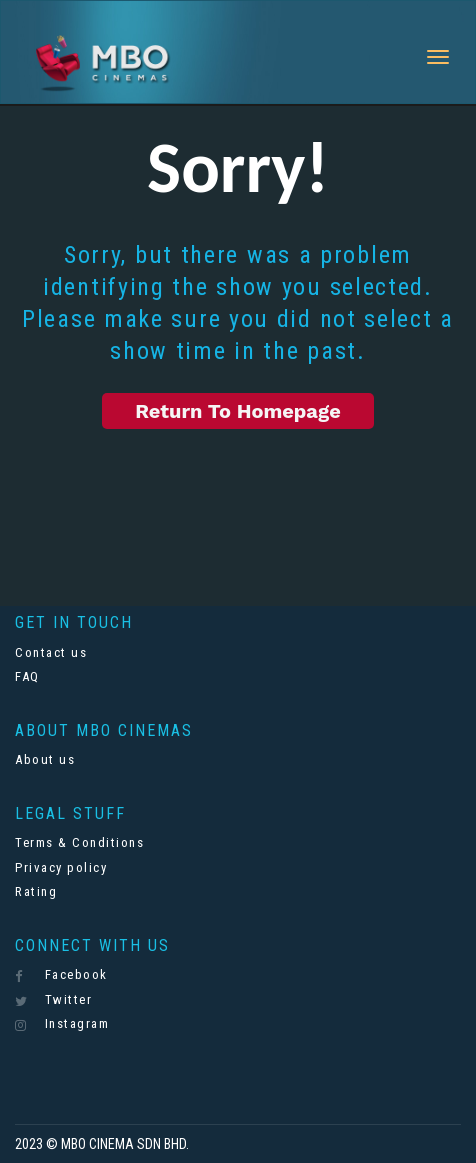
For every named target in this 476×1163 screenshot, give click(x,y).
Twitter (53, 1000)
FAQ (27, 676)
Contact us (51, 652)
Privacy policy (61, 867)
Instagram (62, 1024)
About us (45, 759)
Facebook (61, 975)
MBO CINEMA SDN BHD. (125, 1144)
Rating (36, 891)
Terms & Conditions (79, 842)
